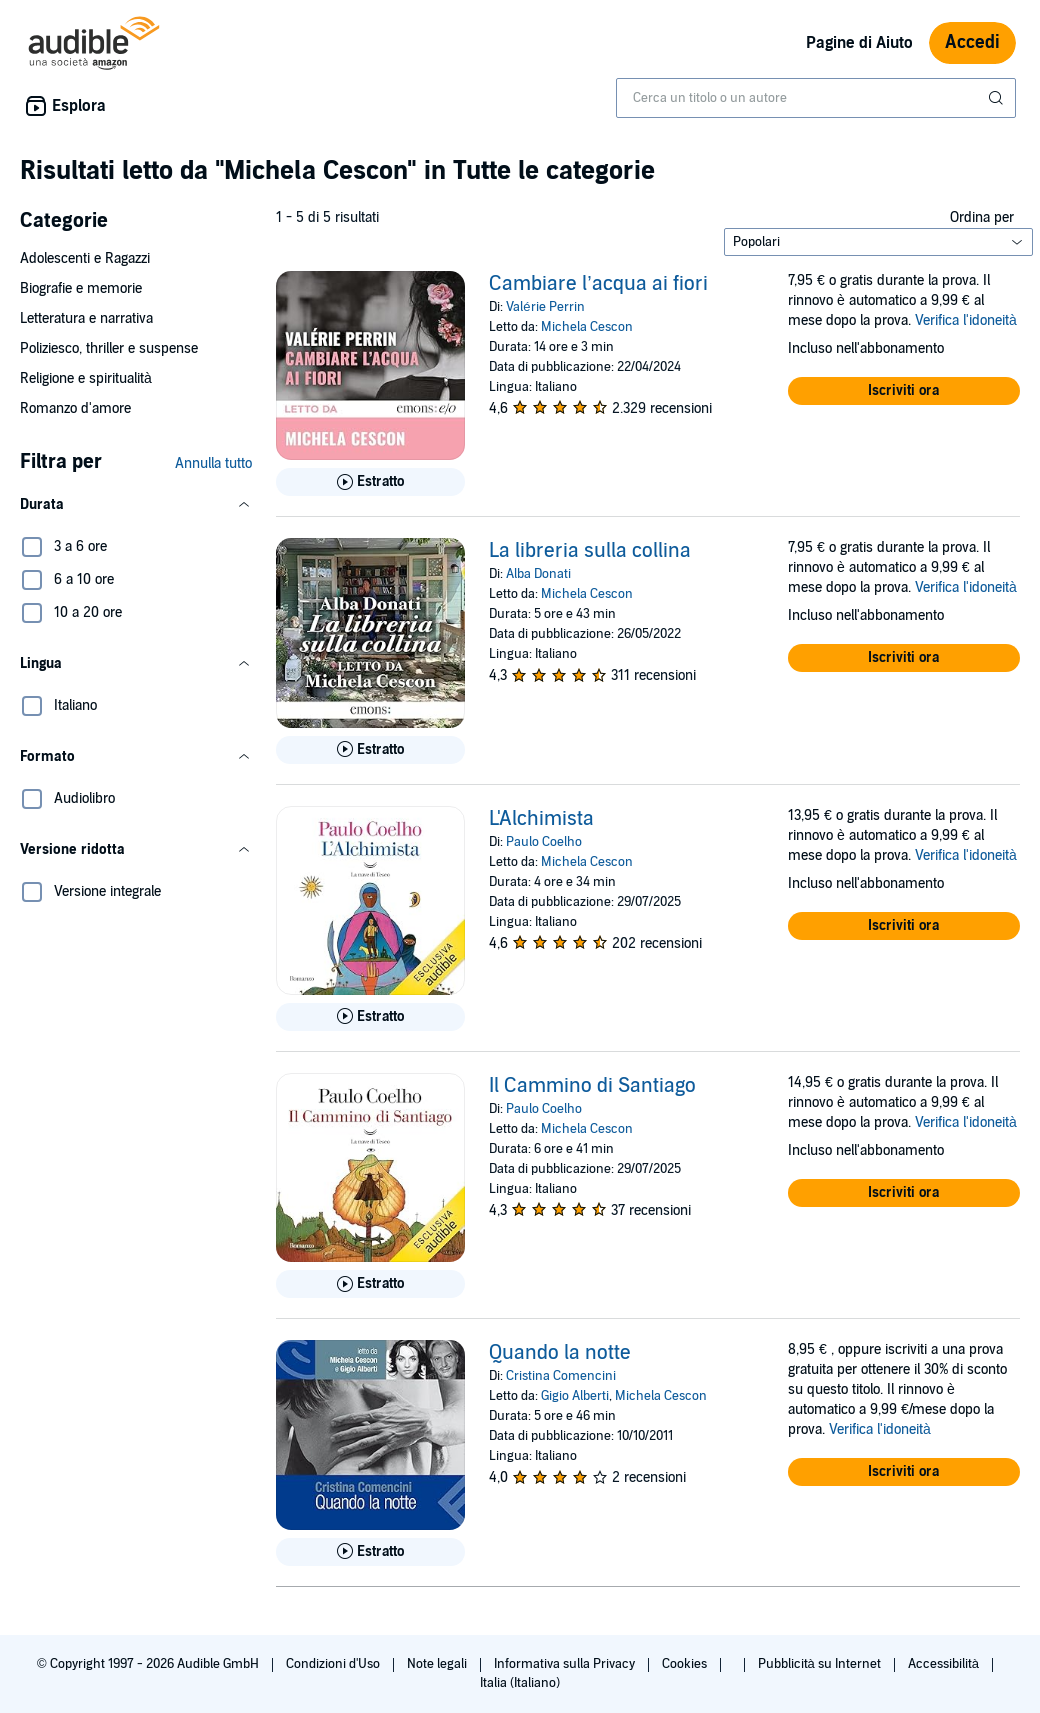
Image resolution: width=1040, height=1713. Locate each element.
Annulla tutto (213, 463)
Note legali (438, 1664)
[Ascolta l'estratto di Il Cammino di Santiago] (370, 1284)
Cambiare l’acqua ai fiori (598, 284)
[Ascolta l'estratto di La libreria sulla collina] (370, 750)
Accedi (972, 42)
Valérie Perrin (545, 307)
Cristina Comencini (561, 1376)
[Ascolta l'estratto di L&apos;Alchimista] (370, 1017)
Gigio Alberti (575, 1396)
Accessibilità (945, 1664)
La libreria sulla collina (590, 551)
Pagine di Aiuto (859, 43)
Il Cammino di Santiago (592, 1086)
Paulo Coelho (544, 842)
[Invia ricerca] (998, 98)
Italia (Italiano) (520, 1683)
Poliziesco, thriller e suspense (109, 348)
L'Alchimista (541, 819)
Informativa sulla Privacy (566, 1664)
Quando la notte (560, 1353)
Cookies (686, 1664)
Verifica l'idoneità (966, 320)
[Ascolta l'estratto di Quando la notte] (370, 1552)
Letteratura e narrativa (86, 318)
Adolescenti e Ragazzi (85, 258)
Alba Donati (538, 574)
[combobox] (816, 98)
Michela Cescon (587, 327)
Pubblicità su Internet (821, 1664)
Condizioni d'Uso (334, 1664)
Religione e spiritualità (86, 378)
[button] (136, 505)
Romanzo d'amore (75, 408)
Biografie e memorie (81, 288)
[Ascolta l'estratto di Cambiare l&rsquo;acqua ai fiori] (370, 482)
